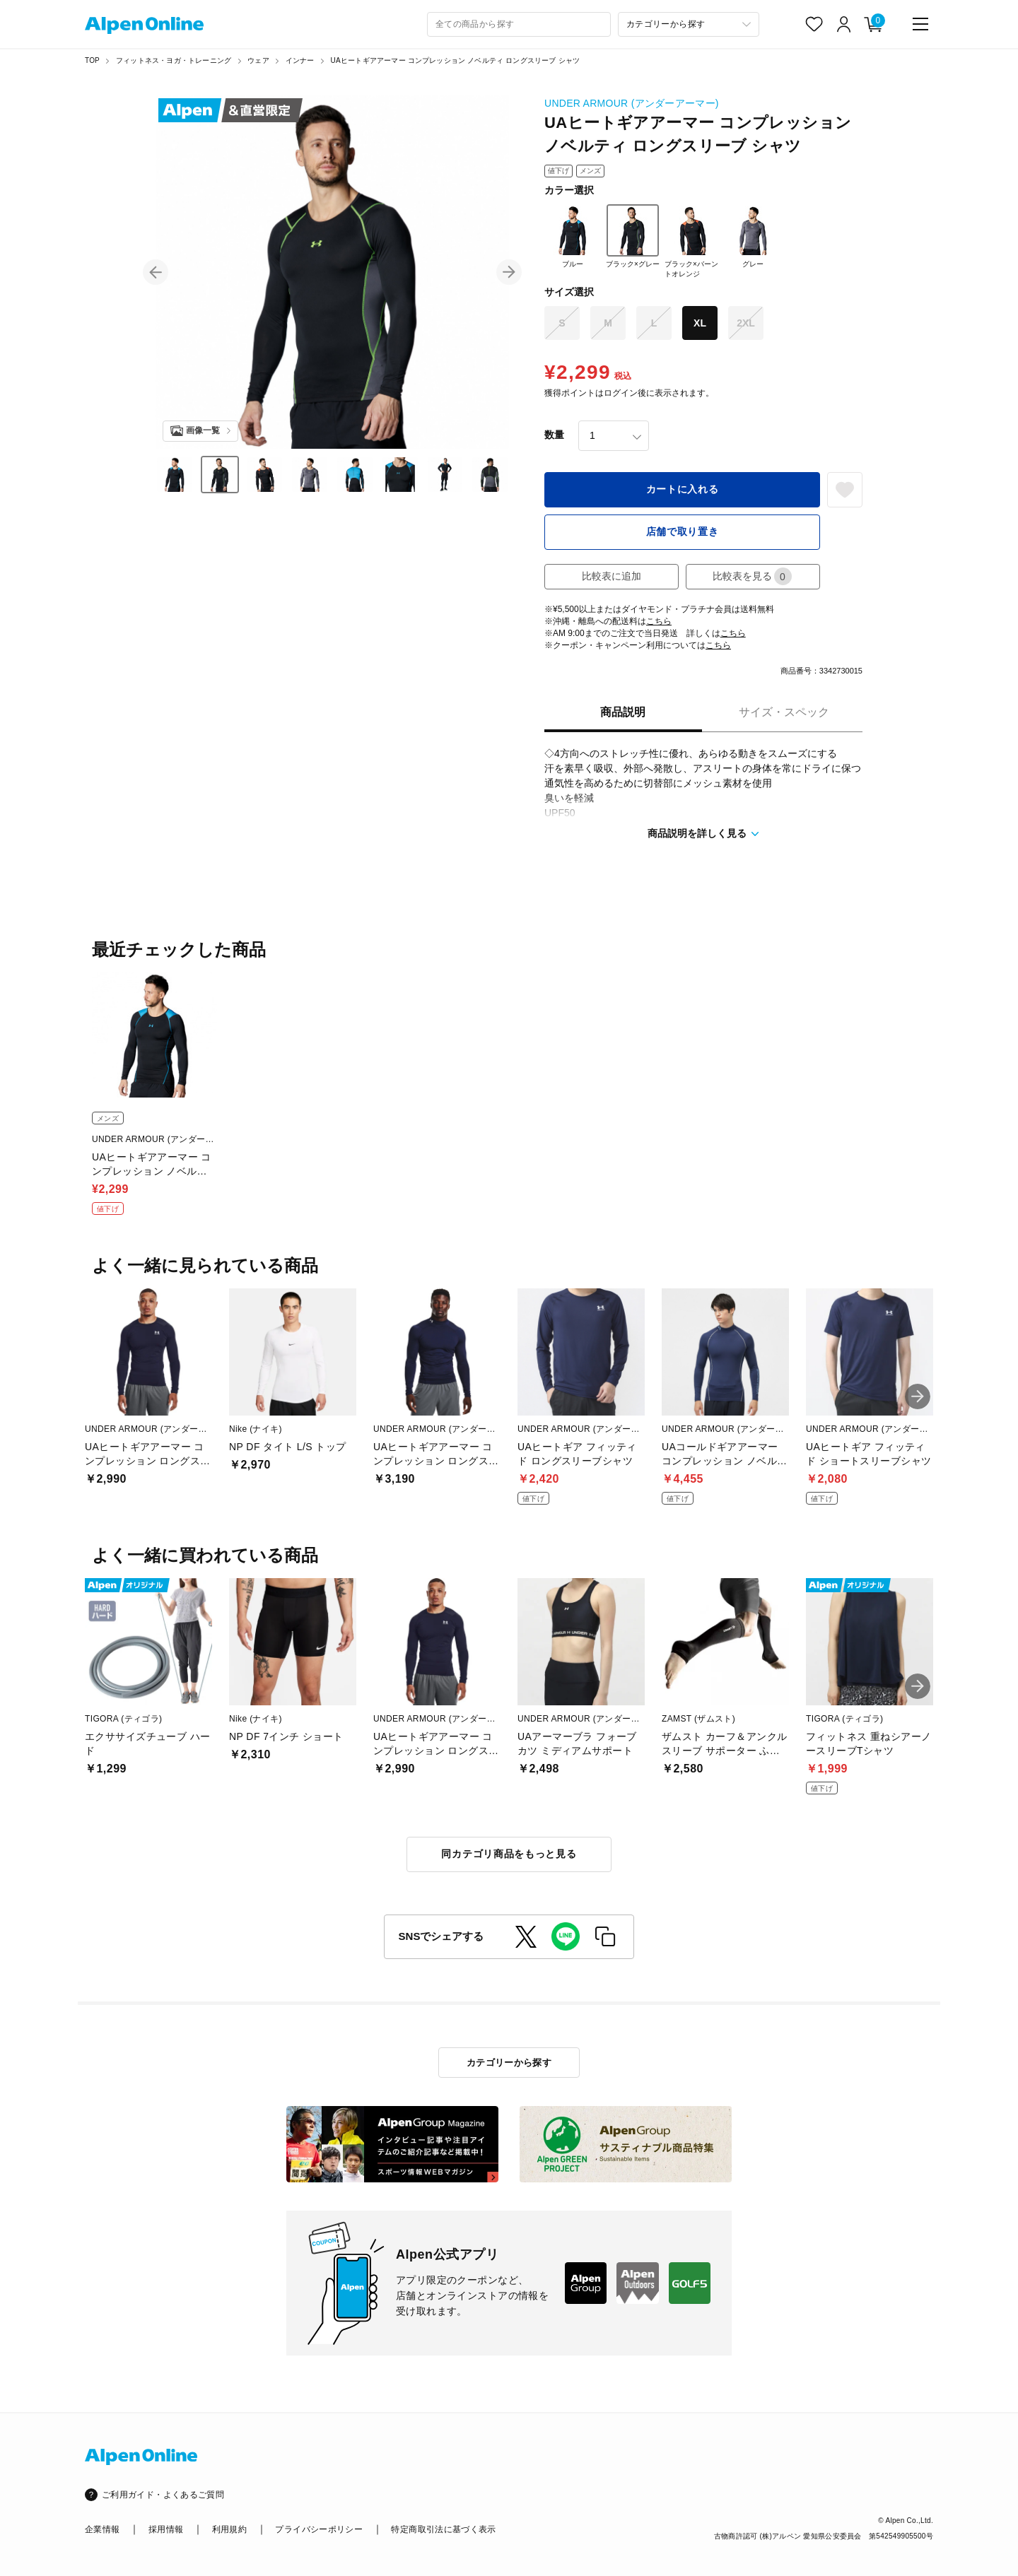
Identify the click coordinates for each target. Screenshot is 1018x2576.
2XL (746, 323)
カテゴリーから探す (509, 2062)
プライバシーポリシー (319, 2529)
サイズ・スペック (784, 712)
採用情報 (165, 2529)
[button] (155, 272)
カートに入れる (682, 489)
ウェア (258, 60)
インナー (300, 60)
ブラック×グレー (633, 236)
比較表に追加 (611, 576)
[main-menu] (920, 24)
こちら (659, 621)
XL (700, 323)
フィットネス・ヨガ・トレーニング (173, 60)
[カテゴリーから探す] (688, 24)
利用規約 (229, 2529)
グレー (753, 236)
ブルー (572, 236)
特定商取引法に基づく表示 (443, 2529)
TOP (92, 60)
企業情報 (102, 2529)
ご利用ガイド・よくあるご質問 (163, 2495)
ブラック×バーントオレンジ (692, 241)
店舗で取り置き (682, 531)
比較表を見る (752, 576)
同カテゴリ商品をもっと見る (508, 1853)
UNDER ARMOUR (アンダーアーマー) (631, 103)
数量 (554, 434)
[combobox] (519, 24)
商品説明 (622, 712)
